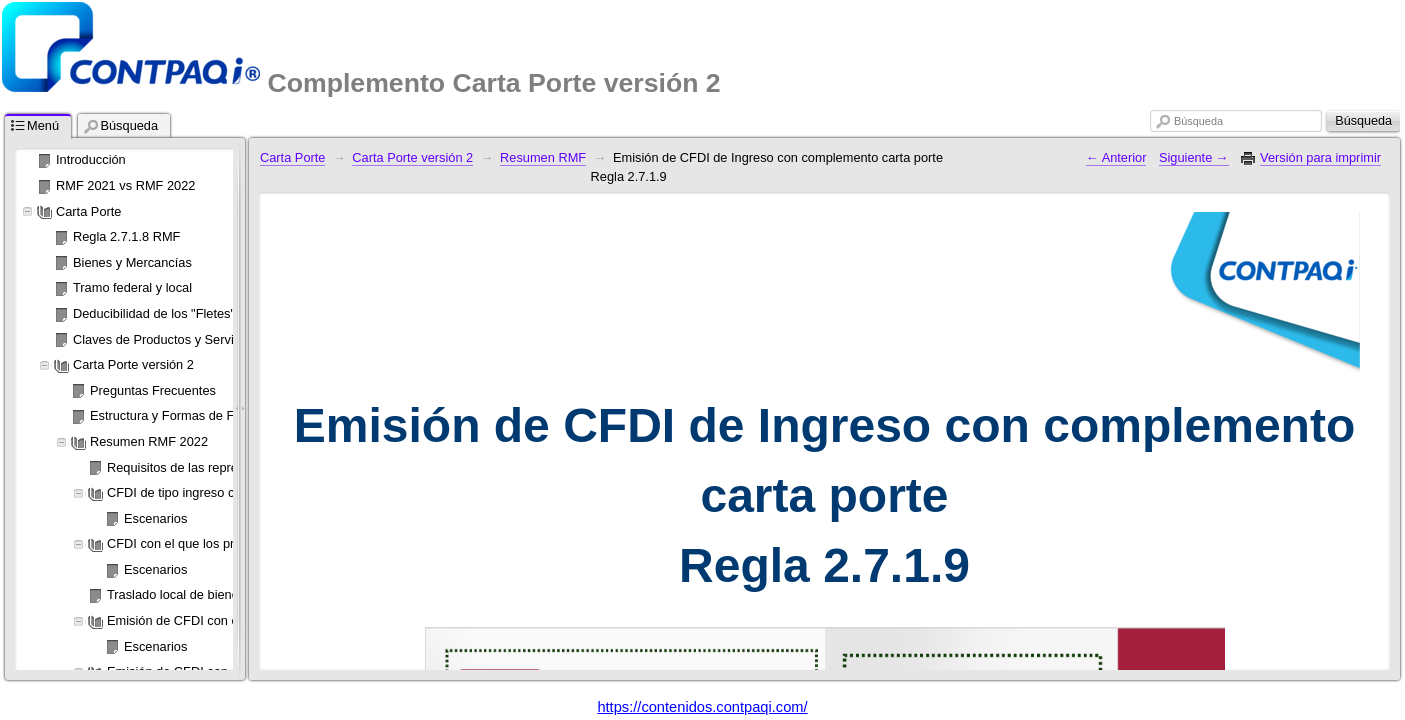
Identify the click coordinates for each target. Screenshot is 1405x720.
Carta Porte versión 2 (412, 157)
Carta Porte (292, 157)
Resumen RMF (543, 157)
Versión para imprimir (1320, 157)
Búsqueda (1198, 121)
